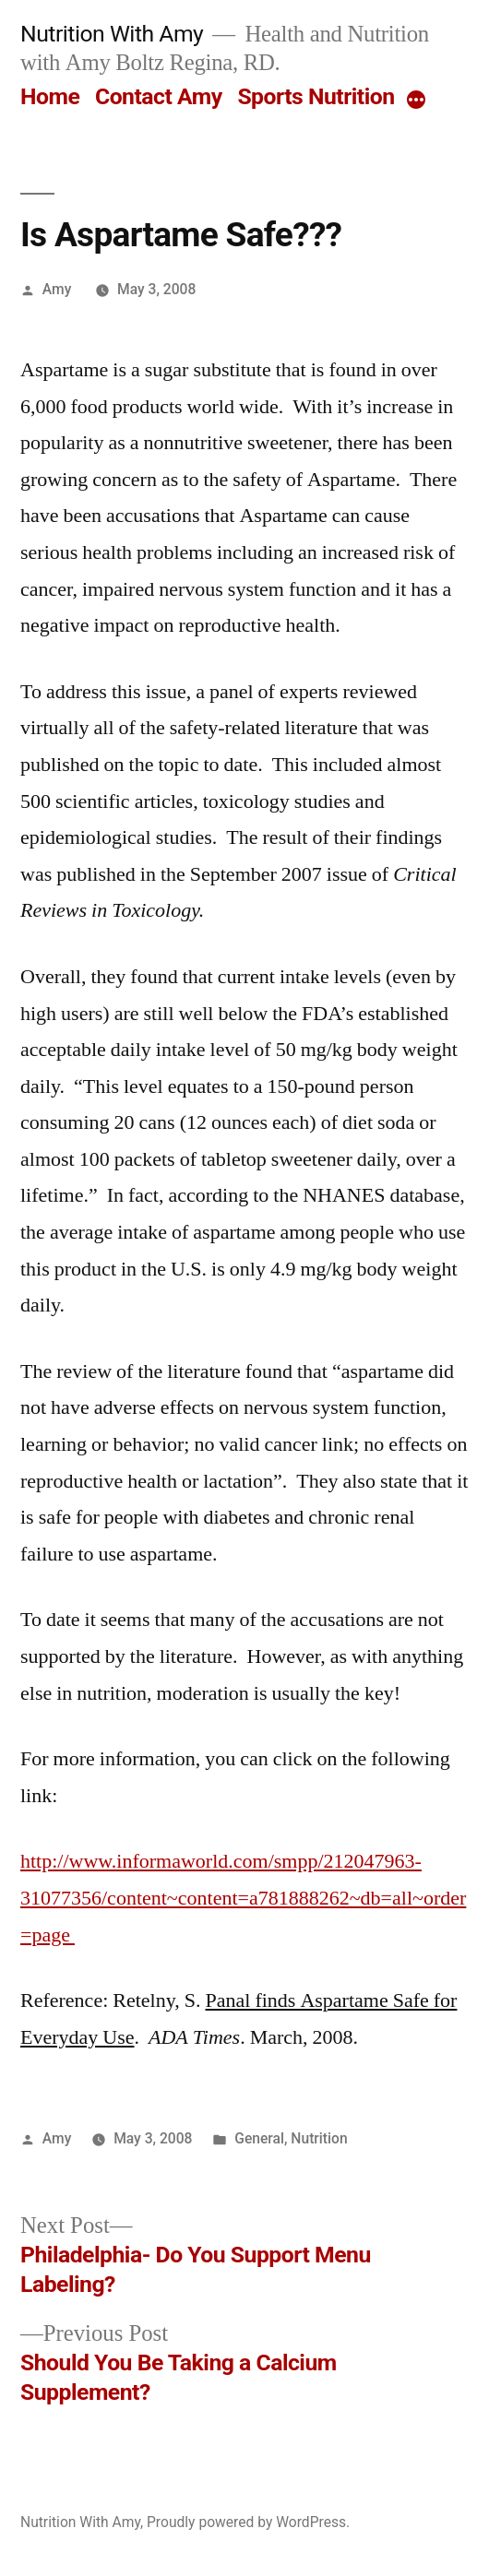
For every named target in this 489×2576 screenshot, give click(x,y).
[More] (416, 100)
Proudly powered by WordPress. (248, 2522)
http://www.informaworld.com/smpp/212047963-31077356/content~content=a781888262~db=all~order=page (243, 1897)
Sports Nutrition (315, 96)
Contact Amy (158, 96)
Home (49, 96)
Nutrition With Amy (111, 33)
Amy (57, 289)
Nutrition (319, 2138)
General (259, 2138)
